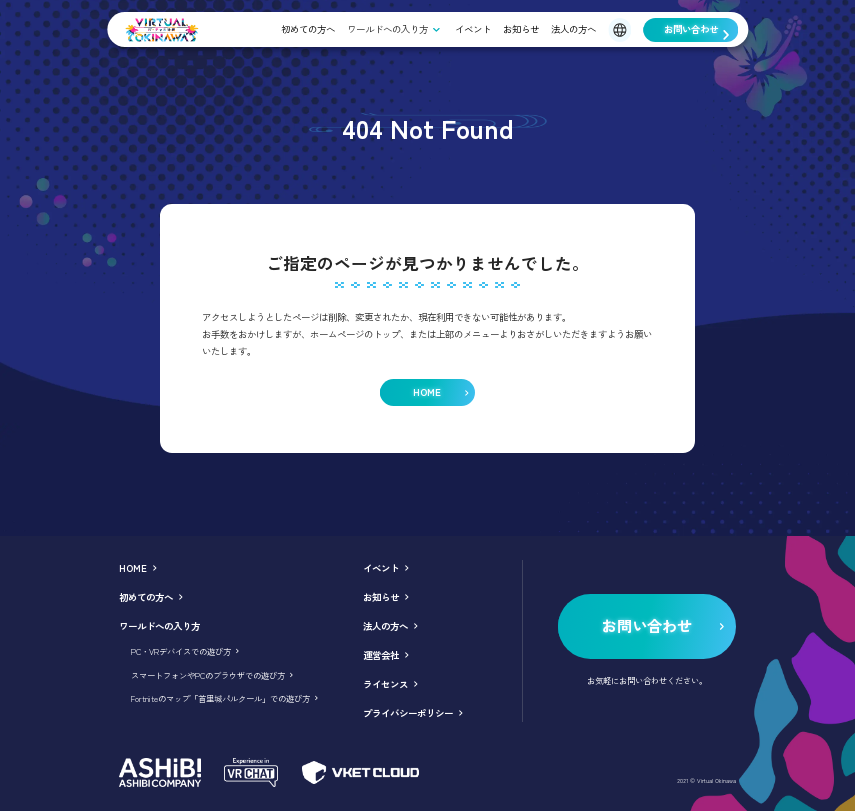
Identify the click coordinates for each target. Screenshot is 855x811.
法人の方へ (573, 29)
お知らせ (521, 29)
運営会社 (381, 655)
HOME (133, 568)
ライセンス (385, 684)
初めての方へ (308, 29)
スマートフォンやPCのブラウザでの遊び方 (208, 675)
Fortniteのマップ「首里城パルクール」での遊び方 (220, 698)
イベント (473, 29)
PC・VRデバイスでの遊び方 (181, 651)
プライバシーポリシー (408, 713)
